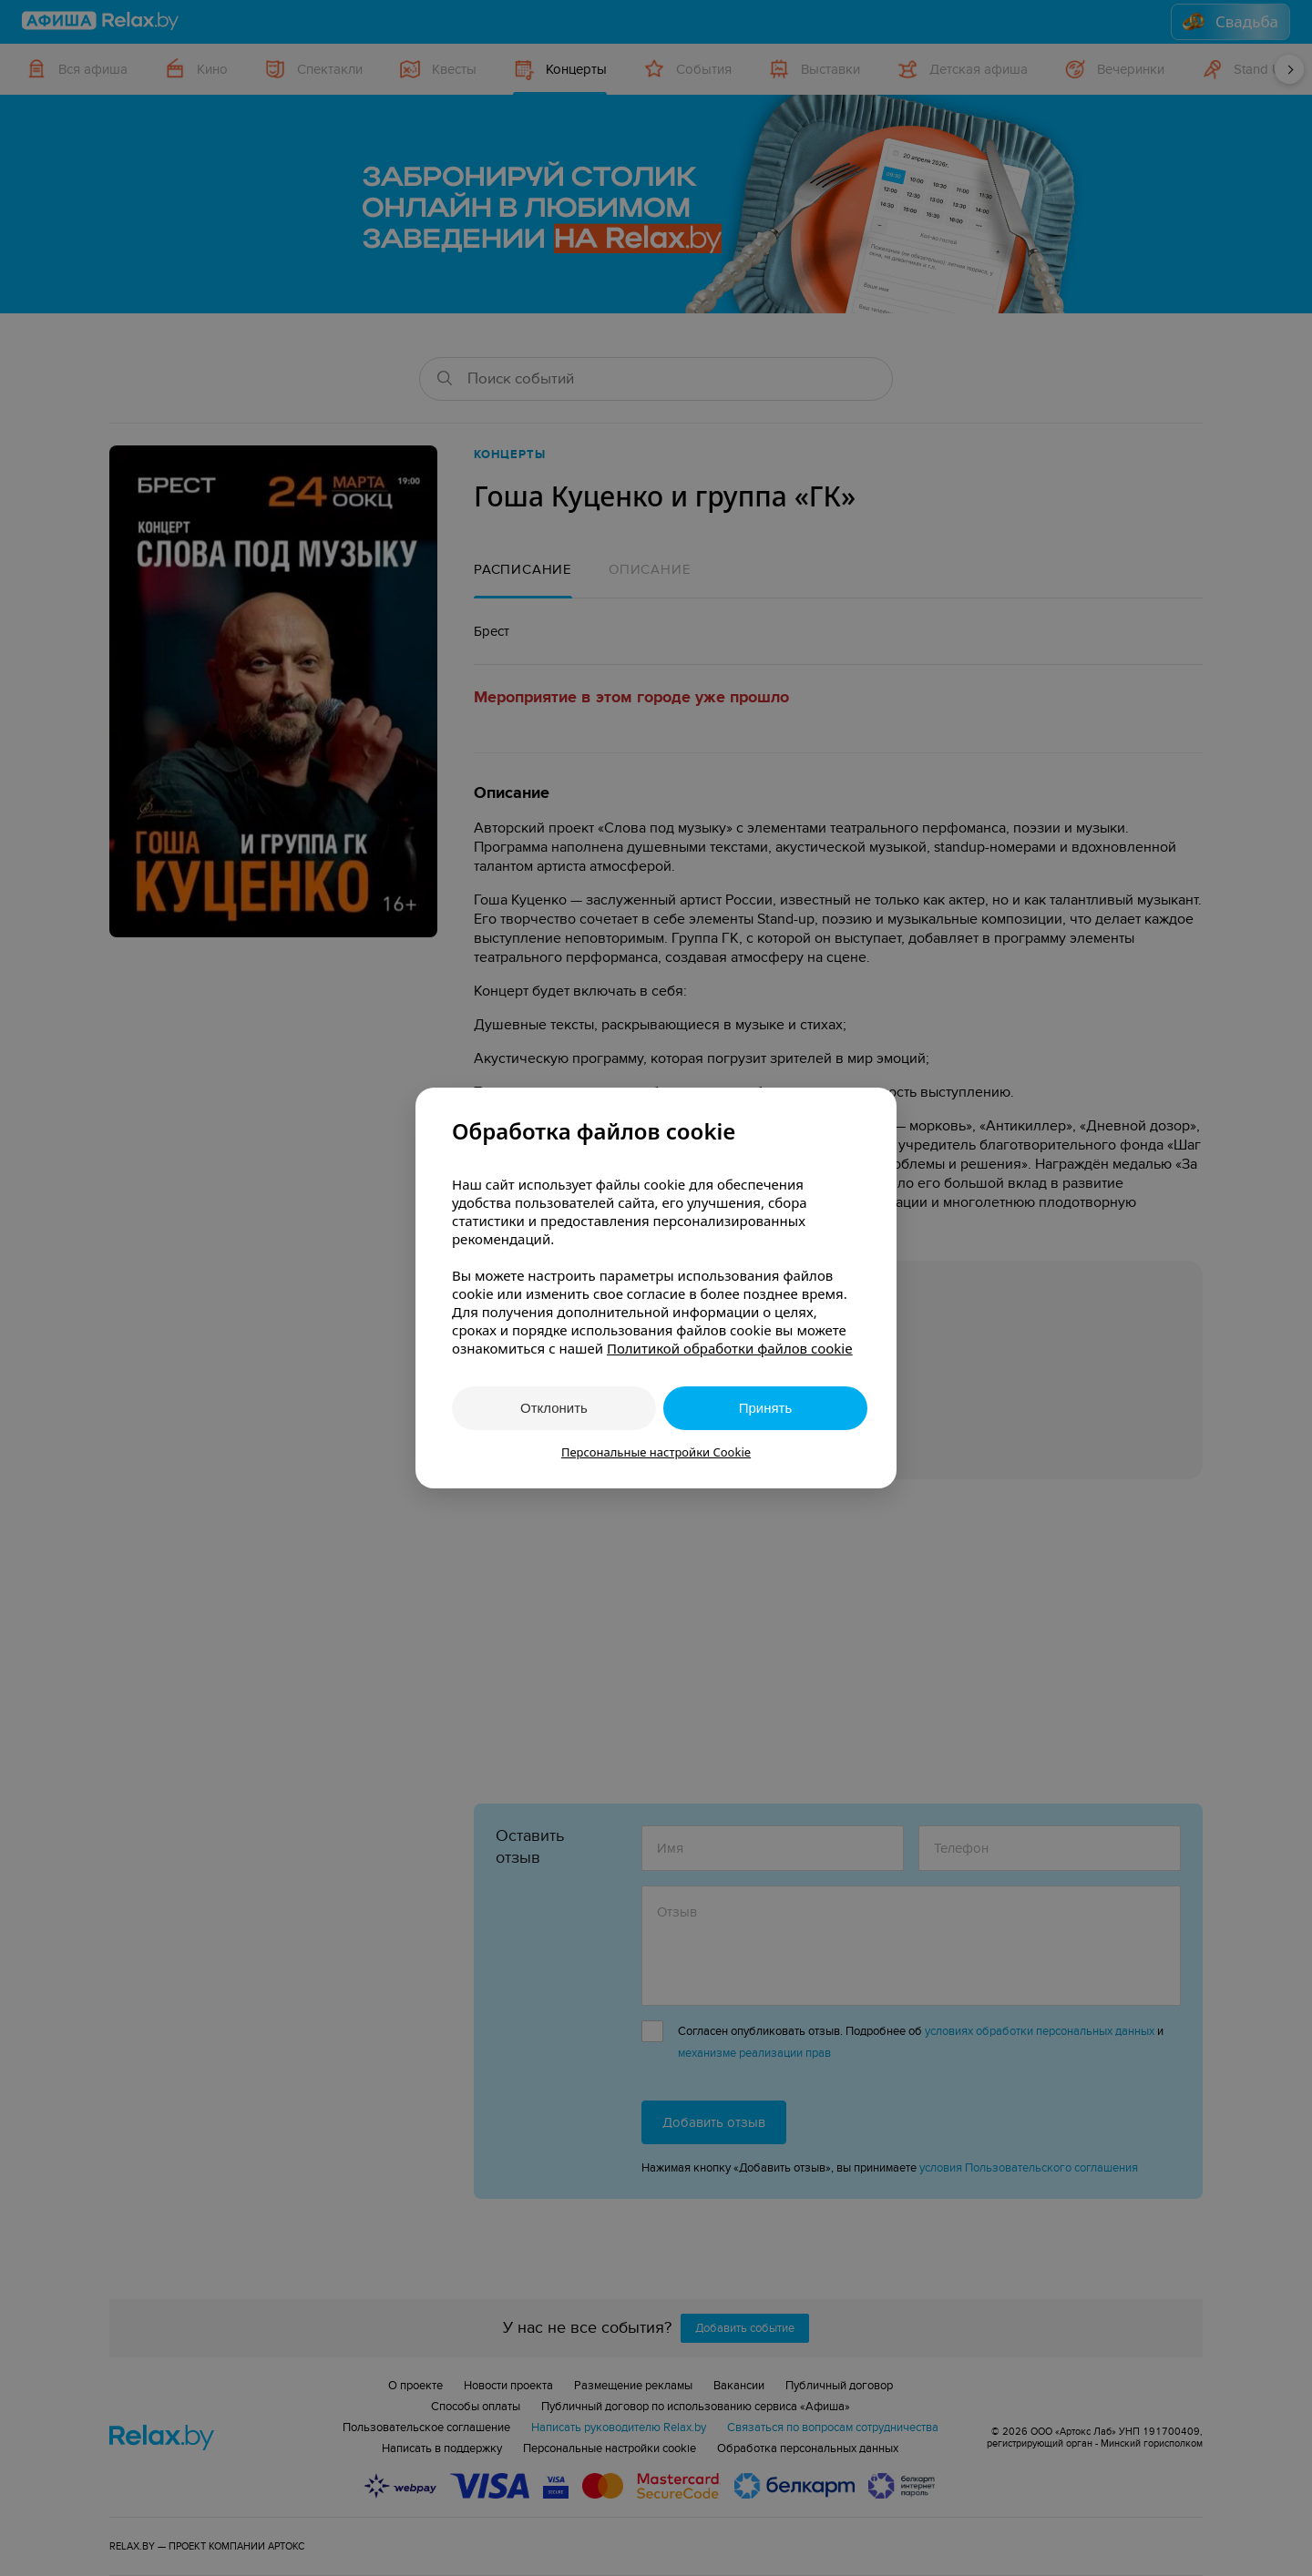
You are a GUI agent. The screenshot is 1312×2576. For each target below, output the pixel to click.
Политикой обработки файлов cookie (730, 1348)
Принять (766, 1408)
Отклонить (554, 1408)
